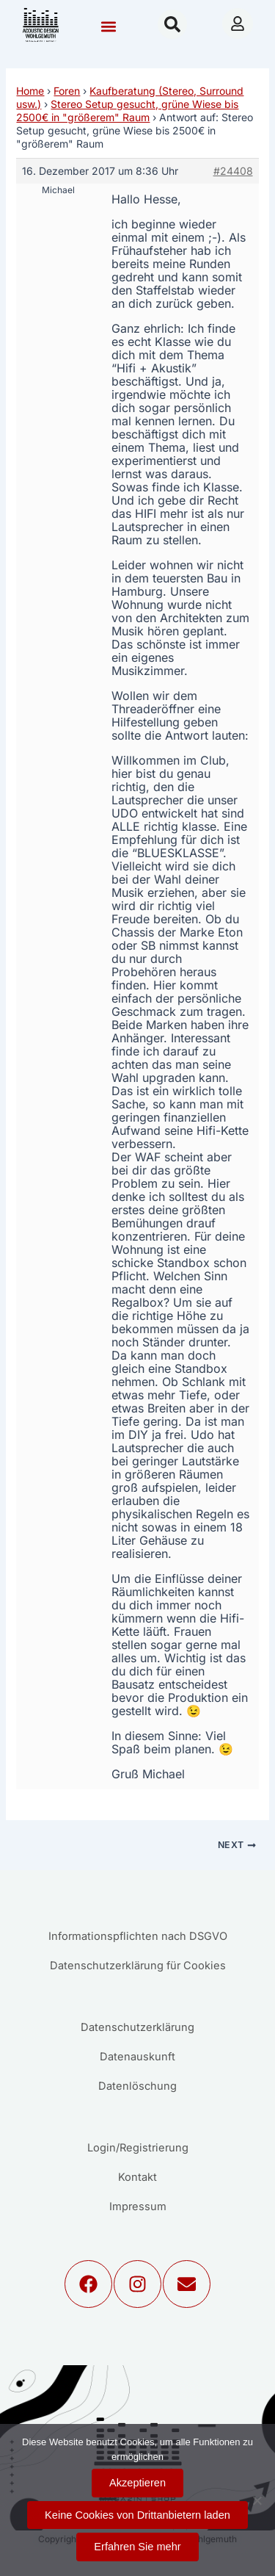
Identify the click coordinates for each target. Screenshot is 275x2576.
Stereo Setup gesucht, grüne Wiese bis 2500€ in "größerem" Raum (127, 110)
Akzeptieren (137, 2483)
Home (30, 90)
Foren (67, 90)
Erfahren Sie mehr (137, 2546)
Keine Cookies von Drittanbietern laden (137, 2515)
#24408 (233, 171)
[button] (108, 26)
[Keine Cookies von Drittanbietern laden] (256, 2500)
